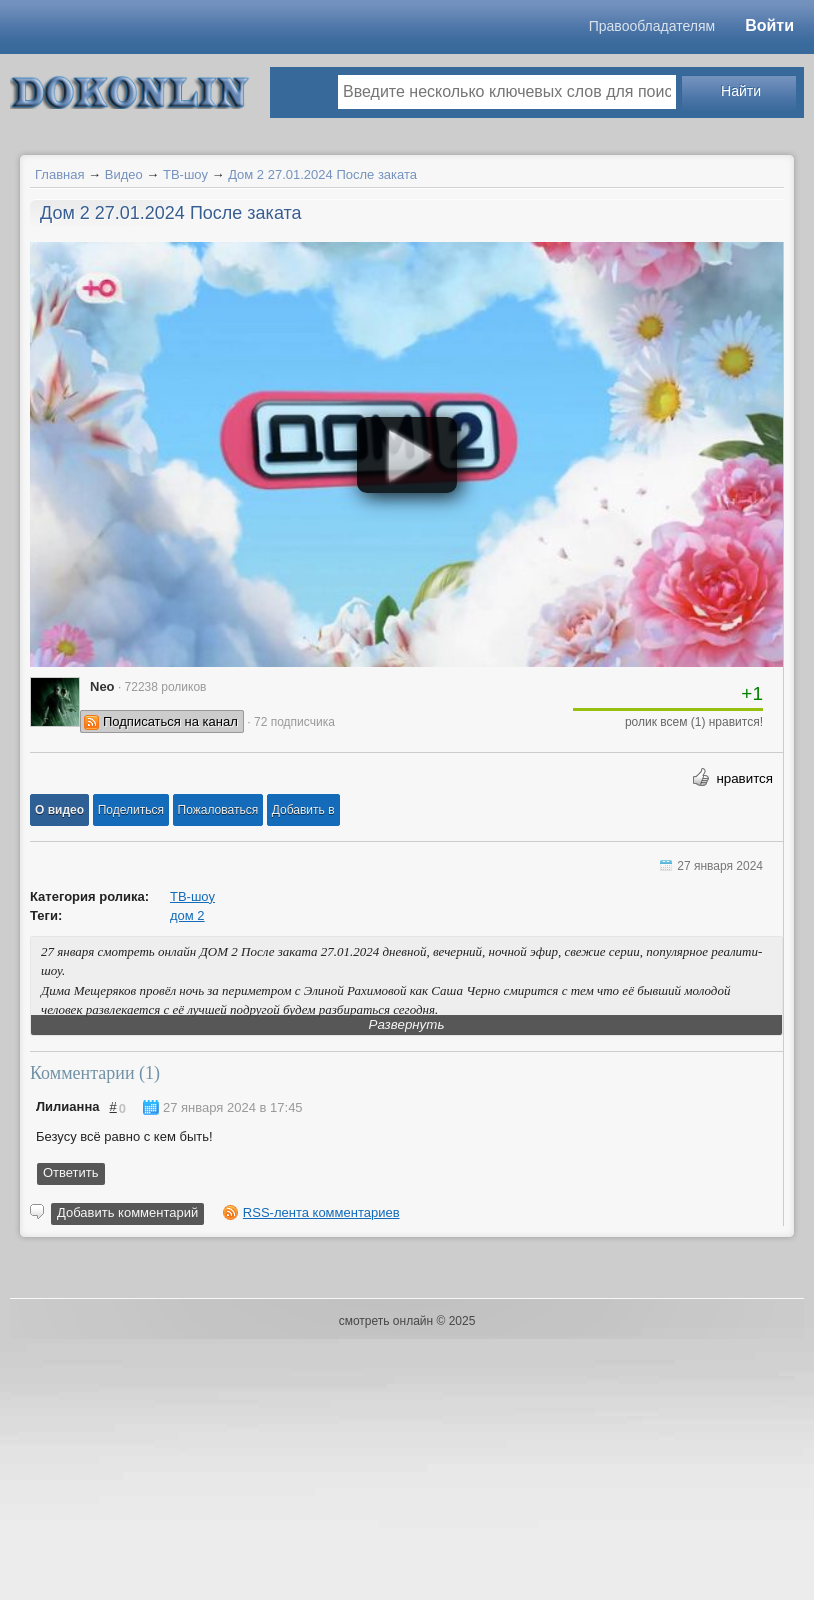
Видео (124, 174)
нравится (744, 778)
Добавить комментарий (127, 1212)
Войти (769, 25)
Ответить (71, 1172)
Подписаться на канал (170, 721)
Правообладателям (652, 26)
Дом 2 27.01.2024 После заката (322, 174)
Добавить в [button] (303, 810)
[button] (59, 810)
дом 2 (187, 915)
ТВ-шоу (185, 174)
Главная (59, 174)
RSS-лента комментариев (321, 1212)
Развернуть (407, 1024)
